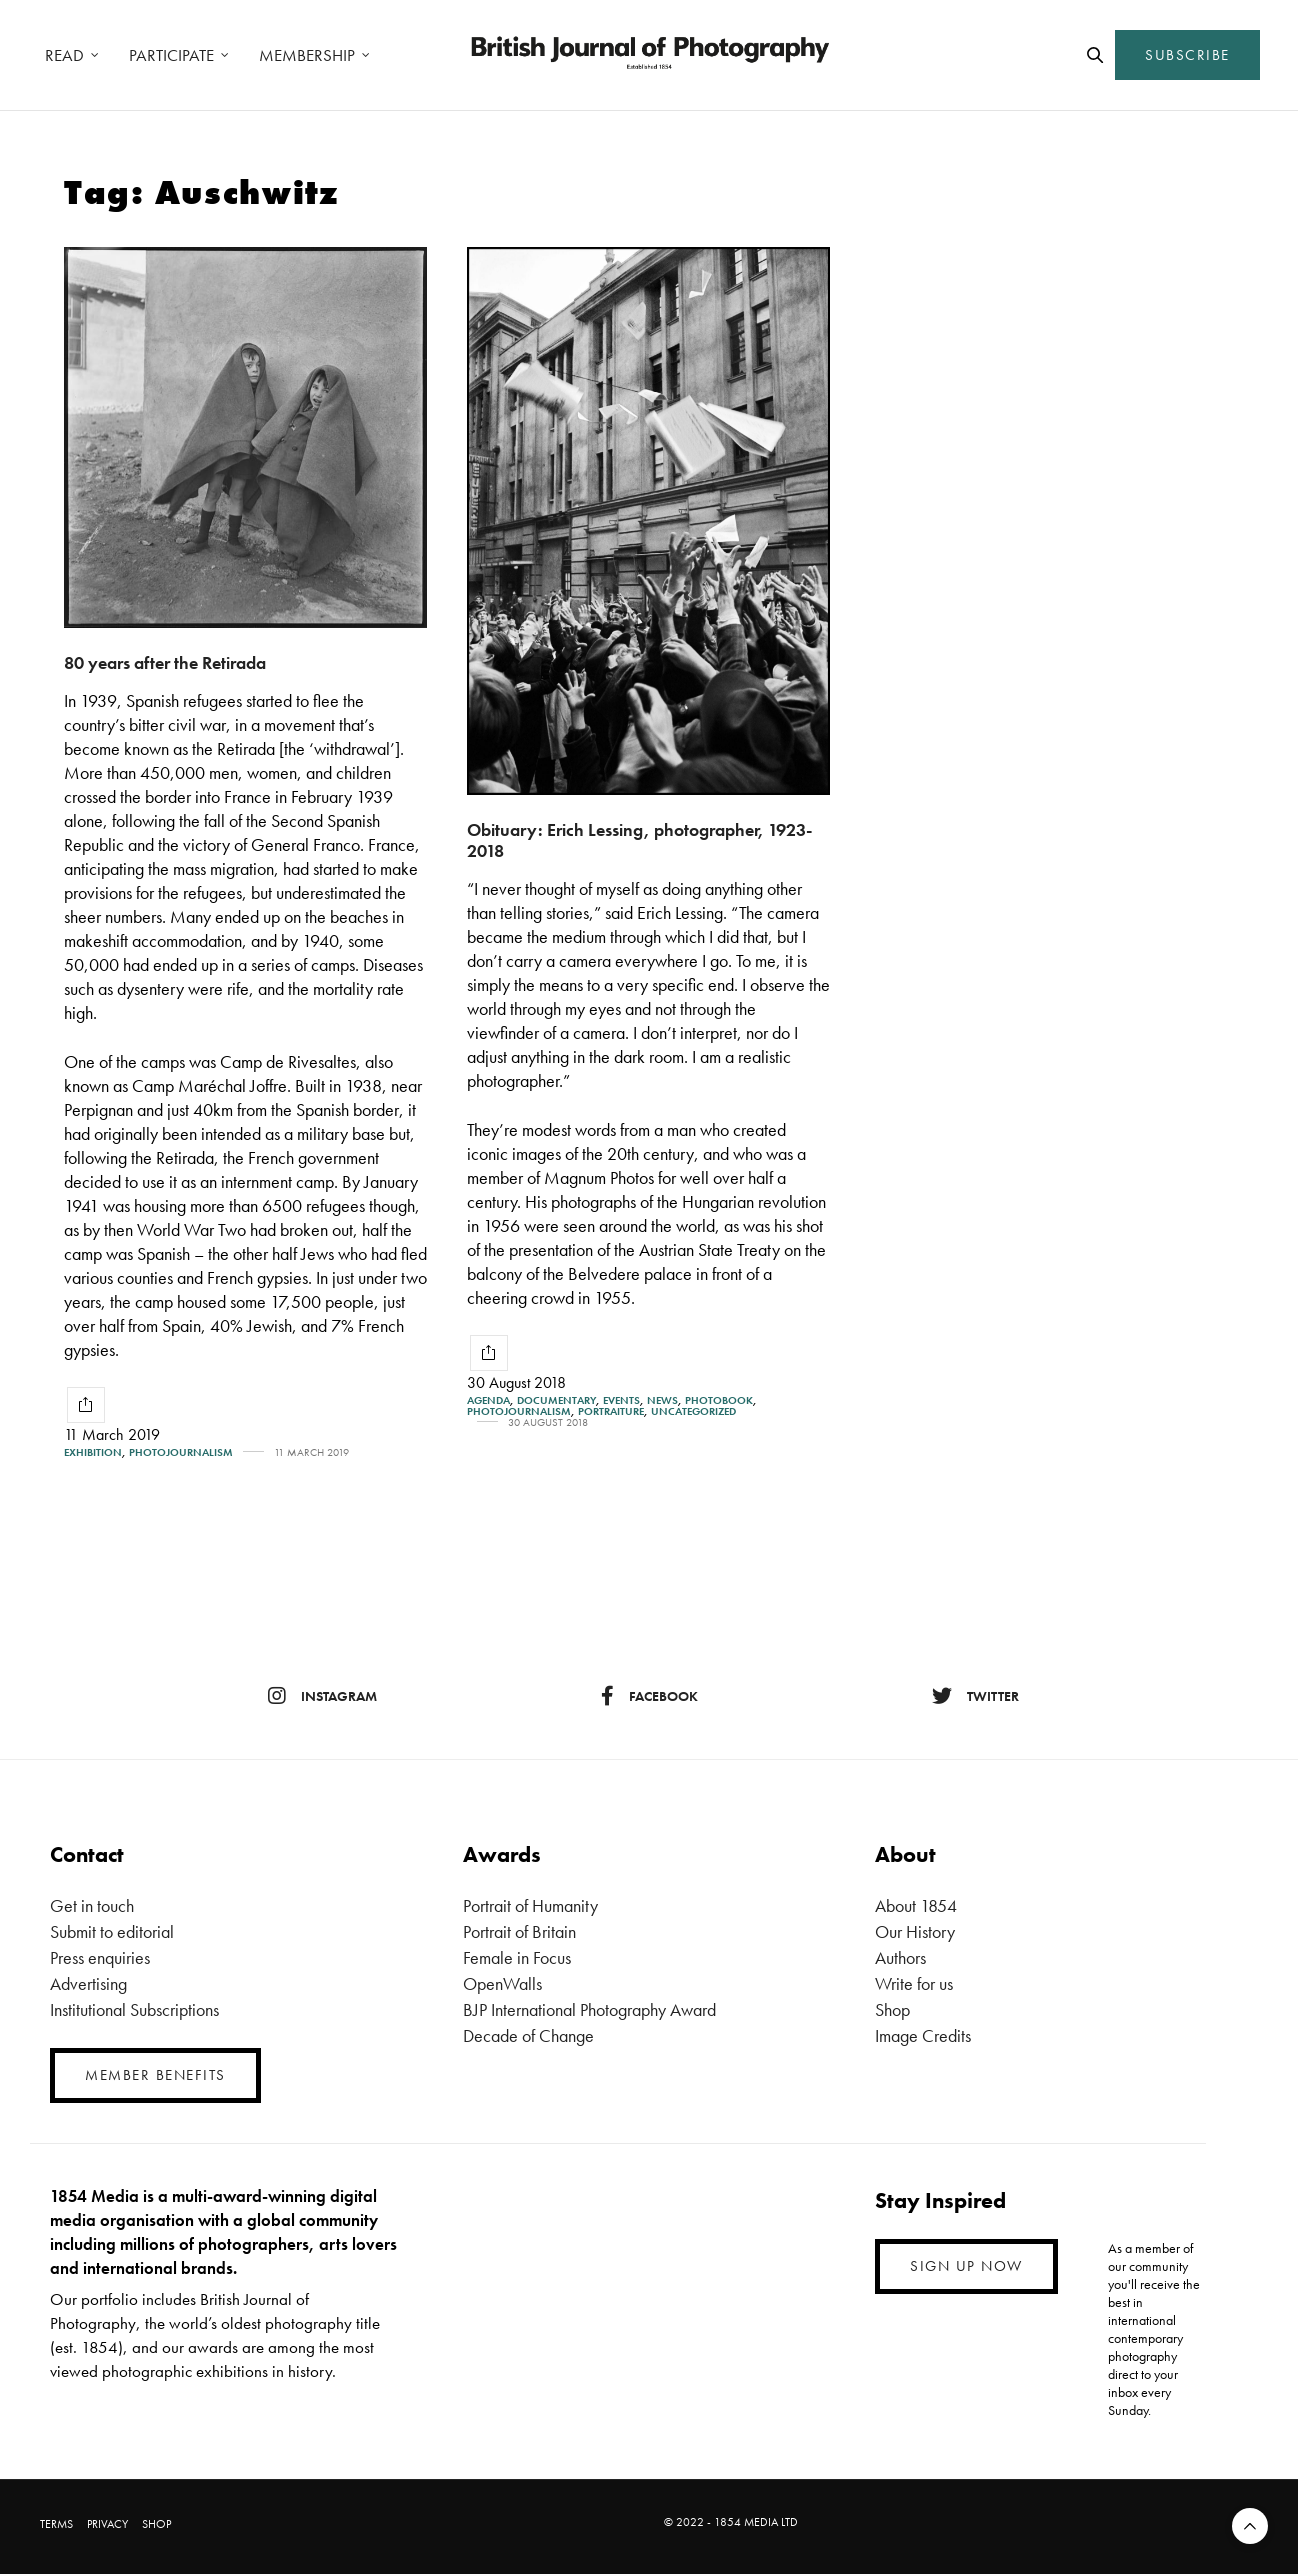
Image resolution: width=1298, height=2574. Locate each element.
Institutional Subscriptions (134, 2009)
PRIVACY (107, 2524)
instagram (322, 1696)
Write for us (914, 1983)
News (662, 1400)
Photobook (719, 1400)
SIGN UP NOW (966, 2266)
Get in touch (92, 1905)
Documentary (556, 1400)
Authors (900, 1957)
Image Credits (923, 2035)
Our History (915, 1931)
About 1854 (916, 1905)
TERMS (56, 2524)
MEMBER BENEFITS (155, 2075)
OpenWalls (502, 1983)
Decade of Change (528, 2035)
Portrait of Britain (519, 1931)
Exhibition (93, 1452)
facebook (649, 1696)
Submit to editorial (112, 1931)
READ (64, 55)
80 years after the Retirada (165, 662)
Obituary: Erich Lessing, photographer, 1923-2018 (639, 840)
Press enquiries (100, 1957)
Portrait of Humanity (530, 1905)
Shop (892, 2009)
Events (621, 1400)
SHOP (156, 2524)
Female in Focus (517, 1957)
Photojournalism (181, 1452)
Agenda (488, 1400)
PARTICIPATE (171, 55)
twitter (975, 1696)
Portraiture (611, 1411)
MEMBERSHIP (307, 55)
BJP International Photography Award (589, 2009)
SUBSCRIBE (1187, 55)
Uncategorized (693, 1411)
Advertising (88, 1983)
